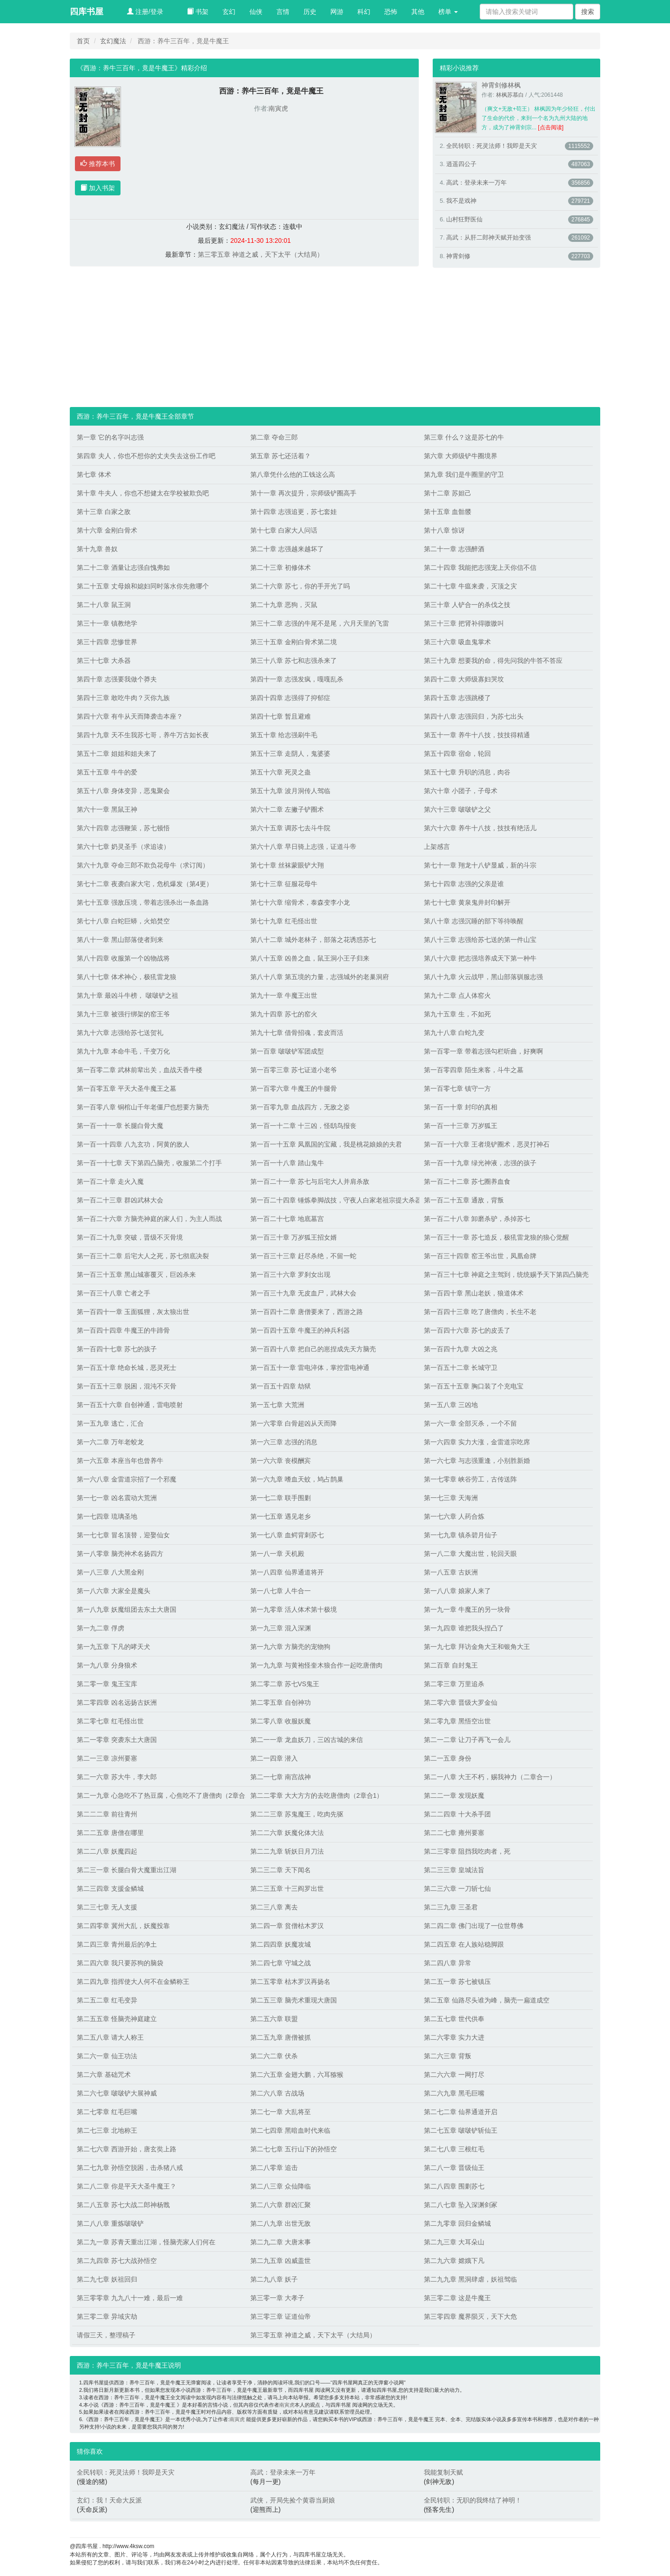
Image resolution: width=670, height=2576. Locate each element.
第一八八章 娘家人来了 (457, 1591)
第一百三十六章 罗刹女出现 (290, 1274)
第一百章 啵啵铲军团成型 (287, 1051)
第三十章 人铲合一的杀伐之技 (467, 604)
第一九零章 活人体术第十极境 (293, 1609)
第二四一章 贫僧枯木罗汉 (287, 1925)
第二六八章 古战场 (277, 2093)
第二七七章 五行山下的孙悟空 (293, 2149)
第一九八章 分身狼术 (107, 1665)
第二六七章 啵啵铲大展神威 (117, 2093)
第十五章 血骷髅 (447, 511)
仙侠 (255, 11)
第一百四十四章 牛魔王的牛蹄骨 (123, 1330)
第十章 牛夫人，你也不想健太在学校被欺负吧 (143, 493)
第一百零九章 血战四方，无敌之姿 (300, 1107)
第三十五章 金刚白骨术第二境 (293, 642)
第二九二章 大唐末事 (280, 2242)
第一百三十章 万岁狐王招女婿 (293, 1237)
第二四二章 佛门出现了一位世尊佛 (473, 1925)
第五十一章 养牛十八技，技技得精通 (477, 735)
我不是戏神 (461, 200)
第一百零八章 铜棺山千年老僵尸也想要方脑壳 (143, 1107)
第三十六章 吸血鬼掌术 (457, 642)
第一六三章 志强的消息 (283, 1442)
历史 (309, 11)
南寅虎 (278, 108)
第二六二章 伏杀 (274, 2056)
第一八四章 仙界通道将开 (287, 1572)
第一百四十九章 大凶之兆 (460, 1349)
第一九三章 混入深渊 (280, 1628)
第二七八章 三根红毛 (454, 2149)
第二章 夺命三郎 (274, 437)
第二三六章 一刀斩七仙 (457, 1888)
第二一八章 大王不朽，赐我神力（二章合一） (490, 1777)
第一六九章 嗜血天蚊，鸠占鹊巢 (296, 1479)
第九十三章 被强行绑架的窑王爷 (123, 1014)
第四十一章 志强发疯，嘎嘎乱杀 (296, 679)
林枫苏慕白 (510, 95)
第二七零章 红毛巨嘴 (107, 2112)
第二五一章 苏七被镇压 (457, 1981)
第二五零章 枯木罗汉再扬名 (290, 1981)
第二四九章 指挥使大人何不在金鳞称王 (133, 1981)
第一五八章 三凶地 (451, 1404)
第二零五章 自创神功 (280, 1702)
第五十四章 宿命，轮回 (457, 753)
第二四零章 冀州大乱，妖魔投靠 (123, 1925)
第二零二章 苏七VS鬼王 (285, 1684)
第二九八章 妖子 (274, 2279)
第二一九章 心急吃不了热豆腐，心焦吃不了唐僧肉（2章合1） (159, 1795)
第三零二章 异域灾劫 (107, 2316)
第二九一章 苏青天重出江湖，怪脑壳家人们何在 (146, 2242)
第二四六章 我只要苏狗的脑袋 (120, 1963)
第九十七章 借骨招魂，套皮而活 (296, 1032)
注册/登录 (145, 11)
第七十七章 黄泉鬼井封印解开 (467, 902)
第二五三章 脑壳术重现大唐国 (293, 2000)
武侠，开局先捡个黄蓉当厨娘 (292, 2500)
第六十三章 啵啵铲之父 (457, 809)
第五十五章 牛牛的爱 (107, 772)
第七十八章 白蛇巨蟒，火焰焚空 (123, 921)
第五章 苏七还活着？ (280, 456)
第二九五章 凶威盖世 (280, 2260)
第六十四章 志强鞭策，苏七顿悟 (123, 828)
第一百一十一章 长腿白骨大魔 (120, 1125)
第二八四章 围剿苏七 (454, 2186)
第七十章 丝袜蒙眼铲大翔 (287, 865)
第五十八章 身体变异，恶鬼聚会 (123, 790)
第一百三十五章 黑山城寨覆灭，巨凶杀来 (136, 1274)
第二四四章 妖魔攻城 (280, 1944)
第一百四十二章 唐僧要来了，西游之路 (306, 1311)
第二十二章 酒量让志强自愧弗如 (123, 567)
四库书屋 (86, 11)
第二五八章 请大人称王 (110, 2037)
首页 (83, 41)
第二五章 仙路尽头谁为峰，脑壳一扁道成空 (486, 2000)
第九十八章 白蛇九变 (454, 1032)
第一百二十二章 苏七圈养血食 (467, 1181)
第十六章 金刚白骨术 (107, 530)
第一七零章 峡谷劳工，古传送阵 (470, 1479)
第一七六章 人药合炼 (454, 1516)
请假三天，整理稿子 (106, 2335)
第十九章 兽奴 (97, 549)
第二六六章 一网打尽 (454, 2074)
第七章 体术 (94, 474)
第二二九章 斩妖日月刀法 (287, 1851)
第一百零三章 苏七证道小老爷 (293, 1070)
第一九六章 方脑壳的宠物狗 (290, 1646)
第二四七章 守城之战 (280, 1963)
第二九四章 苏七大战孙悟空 (117, 2260)
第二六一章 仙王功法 (107, 2056)
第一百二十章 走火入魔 (110, 1181)
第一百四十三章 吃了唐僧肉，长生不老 (480, 1311)
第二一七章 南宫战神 (280, 1777)
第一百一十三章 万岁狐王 (460, 1125)
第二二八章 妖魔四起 (107, 1851)
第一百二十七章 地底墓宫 (287, 1218)
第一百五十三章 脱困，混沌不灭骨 (126, 1386)
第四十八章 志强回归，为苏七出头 (473, 716)
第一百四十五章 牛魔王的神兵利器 (300, 1330)
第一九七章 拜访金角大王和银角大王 (477, 1646)
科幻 (363, 11)
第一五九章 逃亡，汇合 (110, 1423)
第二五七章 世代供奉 (454, 2018)
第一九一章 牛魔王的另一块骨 (467, 1609)
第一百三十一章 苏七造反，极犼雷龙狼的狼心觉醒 (496, 1237)
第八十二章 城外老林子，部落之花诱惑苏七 (313, 939)
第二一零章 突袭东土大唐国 (117, 1739)
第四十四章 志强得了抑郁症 (290, 697)
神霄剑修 (458, 256)
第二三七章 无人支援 (107, 1907)
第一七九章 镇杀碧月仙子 (460, 1535)
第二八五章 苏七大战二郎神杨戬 (123, 2205)
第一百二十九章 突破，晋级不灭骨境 (130, 1237)
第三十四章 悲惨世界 (107, 642)
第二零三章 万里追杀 (454, 1684)
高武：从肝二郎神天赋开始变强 (488, 237)
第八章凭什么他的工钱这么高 (292, 474)
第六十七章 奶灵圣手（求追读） (123, 846)
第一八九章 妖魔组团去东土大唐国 (126, 1609)
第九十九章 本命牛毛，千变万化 (123, 1051)
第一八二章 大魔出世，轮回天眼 (470, 1553)
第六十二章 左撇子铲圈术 (287, 809)
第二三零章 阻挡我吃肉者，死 (467, 1851)
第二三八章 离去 (274, 1907)
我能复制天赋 (443, 2472)
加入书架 (97, 188)
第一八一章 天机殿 (277, 1553)
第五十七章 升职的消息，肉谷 (467, 772)
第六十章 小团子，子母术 (460, 790)
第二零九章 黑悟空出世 (457, 1721)
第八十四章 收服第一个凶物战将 (123, 958)
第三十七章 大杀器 (104, 660)
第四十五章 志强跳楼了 (457, 697)
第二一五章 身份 (447, 1758)
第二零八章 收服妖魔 (280, 1721)
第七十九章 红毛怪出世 (283, 921)
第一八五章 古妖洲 (451, 1572)
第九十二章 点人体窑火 (457, 995)
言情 (282, 11)
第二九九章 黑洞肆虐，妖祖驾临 (470, 2279)
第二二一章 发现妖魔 (454, 1795)
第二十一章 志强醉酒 (454, 549)
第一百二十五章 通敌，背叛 (464, 1200)
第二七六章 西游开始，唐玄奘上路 (126, 2149)
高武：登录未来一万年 (476, 182)
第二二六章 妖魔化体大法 (287, 1832)
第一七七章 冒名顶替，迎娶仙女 (123, 1535)
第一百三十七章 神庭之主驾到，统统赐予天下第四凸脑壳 (506, 1274)
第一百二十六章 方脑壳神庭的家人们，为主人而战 (149, 1218)
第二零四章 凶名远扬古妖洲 (117, 1702)
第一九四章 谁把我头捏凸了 (464, 1628)
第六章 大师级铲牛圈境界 (460, 456)
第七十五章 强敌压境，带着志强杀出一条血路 (143, 902)
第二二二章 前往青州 (107, 1814)
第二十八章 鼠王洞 (104, 604)
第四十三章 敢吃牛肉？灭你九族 (123, 697)
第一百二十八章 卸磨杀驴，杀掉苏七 (477, 1218)
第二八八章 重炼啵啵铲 (110, 2223)
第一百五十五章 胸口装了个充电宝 (473, 1386)
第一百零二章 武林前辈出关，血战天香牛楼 (139, 1070)
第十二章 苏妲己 (447, 493)
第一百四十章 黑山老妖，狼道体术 (473, 1293)
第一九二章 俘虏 (100, 1628)
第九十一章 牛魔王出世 (283, 995)
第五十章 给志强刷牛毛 (283, 735)
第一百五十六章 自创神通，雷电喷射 (130, 1404)
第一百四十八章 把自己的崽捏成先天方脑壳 (313, 1349)
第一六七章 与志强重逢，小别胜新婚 (477, 1460)
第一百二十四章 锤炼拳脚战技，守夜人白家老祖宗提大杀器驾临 (332, 1200)
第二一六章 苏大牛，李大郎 (117, 1777)
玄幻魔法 (113, 41)
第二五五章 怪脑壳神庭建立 (117, 2018)
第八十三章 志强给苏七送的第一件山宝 (480, 939)
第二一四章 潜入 (274, 1758)
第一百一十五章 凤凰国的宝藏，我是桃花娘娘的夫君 (326, 1144)
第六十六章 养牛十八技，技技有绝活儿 (480, 828)
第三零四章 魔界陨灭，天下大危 (470, 2316)
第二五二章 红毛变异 (107, 2000)
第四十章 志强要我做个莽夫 (117, 679)
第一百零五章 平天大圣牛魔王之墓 (126, 1088)
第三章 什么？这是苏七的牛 (464, 437)
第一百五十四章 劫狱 (280, 1386)
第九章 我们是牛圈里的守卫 (464, 474)
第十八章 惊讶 (444, 530)
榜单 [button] (448, 11)
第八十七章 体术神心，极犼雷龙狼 (126, 977)
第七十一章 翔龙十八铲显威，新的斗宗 (480, 865)
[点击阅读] (550, 127)
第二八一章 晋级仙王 (454, 2167)
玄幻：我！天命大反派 (109, 2500)
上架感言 (437, 846)
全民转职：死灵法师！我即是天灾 (491, 145)
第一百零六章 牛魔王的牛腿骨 (293, 1088)
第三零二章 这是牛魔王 (457, 2298)
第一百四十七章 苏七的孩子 (117, 1349)
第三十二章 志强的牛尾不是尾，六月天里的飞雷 (319, 623)
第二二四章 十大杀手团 (457, 1814)
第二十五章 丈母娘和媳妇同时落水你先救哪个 (143, 586)
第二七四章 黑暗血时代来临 (290, 2130)
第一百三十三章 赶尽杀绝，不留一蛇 (303, 1256)
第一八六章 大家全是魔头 (113, 1591)
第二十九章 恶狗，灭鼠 (283, 604)
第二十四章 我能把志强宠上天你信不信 (480, 567)
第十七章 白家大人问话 (283, 530)
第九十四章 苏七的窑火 (283, 1014)
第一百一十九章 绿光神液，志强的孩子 (480, 1163)
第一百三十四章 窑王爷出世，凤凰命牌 (480, 1256)
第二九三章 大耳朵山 (454, 2242)
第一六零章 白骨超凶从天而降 (293, 1423)
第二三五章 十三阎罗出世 (287, 1888)
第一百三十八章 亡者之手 (113, 1293)
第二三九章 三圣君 (451, 1907)
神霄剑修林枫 (501, 85)
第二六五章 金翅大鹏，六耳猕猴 (296, 2074)
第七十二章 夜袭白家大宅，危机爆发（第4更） (145, 884)
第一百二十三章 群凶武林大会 (120, 1200)
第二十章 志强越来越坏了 (287, 549)
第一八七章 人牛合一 (280, 1591)
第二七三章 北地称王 (107, 2130)
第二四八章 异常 (447, 1963)
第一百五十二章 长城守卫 (460, 1367)
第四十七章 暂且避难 (280, 716)
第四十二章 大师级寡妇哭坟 (464, 679)
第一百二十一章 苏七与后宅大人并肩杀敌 (309, 1181)
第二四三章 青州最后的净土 (117, 1944)
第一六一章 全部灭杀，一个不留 (470, 1423)
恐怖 (390, 11)
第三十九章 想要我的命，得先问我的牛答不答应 (493, 660)
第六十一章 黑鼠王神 (107, 809)
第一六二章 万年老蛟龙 (110, 1442)
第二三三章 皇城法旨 (454, 1870)
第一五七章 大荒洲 (277, 1404)
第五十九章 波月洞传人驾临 (290, 790)
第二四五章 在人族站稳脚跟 (464, 1944)
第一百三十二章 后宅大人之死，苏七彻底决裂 (143, 1256)
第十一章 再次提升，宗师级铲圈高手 (303, 493)
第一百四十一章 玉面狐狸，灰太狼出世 (133, 1311)
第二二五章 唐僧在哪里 (110, 1832)
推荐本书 (97, 163)
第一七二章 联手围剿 (280, 1498)
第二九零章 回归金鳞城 (457, 2223)
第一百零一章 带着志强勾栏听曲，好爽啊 (483, 1051)
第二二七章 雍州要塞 (454, 1832)
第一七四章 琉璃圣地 (107, 1516)
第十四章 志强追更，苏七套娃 (293, 511)
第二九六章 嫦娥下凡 (454, 2260)
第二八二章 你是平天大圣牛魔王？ (126, 2186)
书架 (197, 11)
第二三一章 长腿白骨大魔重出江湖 (126, 1870)
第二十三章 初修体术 (280, 567)
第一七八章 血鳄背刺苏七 (287, 1535)
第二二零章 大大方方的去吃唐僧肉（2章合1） (316, 1795)
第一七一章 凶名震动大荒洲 (117, 1498)
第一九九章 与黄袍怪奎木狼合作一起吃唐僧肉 (316, 1665)
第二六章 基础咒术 (104, 2074)
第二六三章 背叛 (447, 2056)
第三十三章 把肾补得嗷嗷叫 (464, 623)
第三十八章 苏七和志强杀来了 (293, 660)
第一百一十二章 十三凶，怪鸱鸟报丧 (303, 1125)
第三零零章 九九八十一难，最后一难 (130, 2298)
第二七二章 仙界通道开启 (460, 2112)
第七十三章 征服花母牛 (283, 884)
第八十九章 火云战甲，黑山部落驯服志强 (483, 977)
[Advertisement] (335, 342)
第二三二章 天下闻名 (280, 1870)
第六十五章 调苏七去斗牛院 (290, 828)
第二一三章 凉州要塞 (107, 1758)
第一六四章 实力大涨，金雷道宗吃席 (477, 1442)
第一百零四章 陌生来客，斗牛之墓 (473, 1070)
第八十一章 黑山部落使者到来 (120, 939)
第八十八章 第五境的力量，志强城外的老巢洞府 (319, 977)
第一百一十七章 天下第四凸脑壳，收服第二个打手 (149, 1163)
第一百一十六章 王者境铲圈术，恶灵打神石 (486, 1144)
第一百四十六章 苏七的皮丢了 (467, 1330)
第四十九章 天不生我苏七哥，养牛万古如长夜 (143, 735)
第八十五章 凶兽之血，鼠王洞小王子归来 (309, 958)
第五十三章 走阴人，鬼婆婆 (290, 753)
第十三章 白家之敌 (104, 511)
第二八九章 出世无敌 (280, 2223)
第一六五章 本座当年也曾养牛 (120, 1460)
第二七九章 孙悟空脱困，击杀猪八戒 (130, 2167)
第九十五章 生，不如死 (457, 1014)
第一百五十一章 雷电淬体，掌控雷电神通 (309, 1367)
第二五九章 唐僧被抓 (280, 2037)
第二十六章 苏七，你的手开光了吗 (300, 586)
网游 (336, 11)
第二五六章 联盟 (274, 2018)
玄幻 (228, 11)
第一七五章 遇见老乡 (280, 1516)
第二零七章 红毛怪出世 (110, 1721)
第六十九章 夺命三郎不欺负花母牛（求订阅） (143, 865)
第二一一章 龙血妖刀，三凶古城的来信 (306, 1739)
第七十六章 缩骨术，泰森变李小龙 (300, 902)
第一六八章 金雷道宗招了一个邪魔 (126, 1479)
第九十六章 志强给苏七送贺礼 (120, 1032)
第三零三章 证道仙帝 (280, 2316)
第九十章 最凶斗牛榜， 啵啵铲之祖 (127, 995)
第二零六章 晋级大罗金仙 (460, 1702)
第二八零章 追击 (274, 2167)
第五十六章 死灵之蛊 (280, 772)
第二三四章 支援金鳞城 (110, 1888)
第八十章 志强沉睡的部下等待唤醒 (473, 921)
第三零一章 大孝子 (277, 2298)
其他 (417, 11)
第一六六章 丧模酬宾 (280, 1460)
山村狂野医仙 (464, 219)
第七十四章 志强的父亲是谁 (464, 884)
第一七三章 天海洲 (451, 1498)
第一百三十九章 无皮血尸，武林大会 (303, 1293)
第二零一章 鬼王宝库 (107, 1684)
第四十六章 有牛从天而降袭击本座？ (130, 716)
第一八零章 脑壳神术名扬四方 (120, 1553)
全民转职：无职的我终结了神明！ (473, 2500)
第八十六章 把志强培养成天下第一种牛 (480, 958)
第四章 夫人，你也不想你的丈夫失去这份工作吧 (146, 456)
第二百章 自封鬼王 (451, 1665)
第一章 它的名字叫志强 (110, 437)
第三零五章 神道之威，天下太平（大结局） (260, 254)
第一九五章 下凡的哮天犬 (113, 1646)
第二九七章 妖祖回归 (107, 2279)
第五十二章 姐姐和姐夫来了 (117, 753)
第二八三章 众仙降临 (280, 2186)
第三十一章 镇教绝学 (107, 623)
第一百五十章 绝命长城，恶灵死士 (126, 1367)
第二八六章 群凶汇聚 (280, 2205)
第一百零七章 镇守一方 (457, 1088)
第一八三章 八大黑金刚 (110, 1572)
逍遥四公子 (461, 163)
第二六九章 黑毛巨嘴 (454, 2093)
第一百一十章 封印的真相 (460, 1107)
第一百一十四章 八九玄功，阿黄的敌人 (133, 1144)
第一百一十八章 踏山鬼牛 (287, 1163)
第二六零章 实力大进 (454, 2037)
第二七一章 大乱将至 (280, 2112)
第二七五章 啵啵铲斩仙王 (460, 2130)
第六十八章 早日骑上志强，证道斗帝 (303, 846)
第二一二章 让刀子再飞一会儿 (467, 1739)
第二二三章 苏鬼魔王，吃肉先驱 (296, 1814)
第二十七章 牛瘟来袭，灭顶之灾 (470, 586)
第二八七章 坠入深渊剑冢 (460, 2205)
